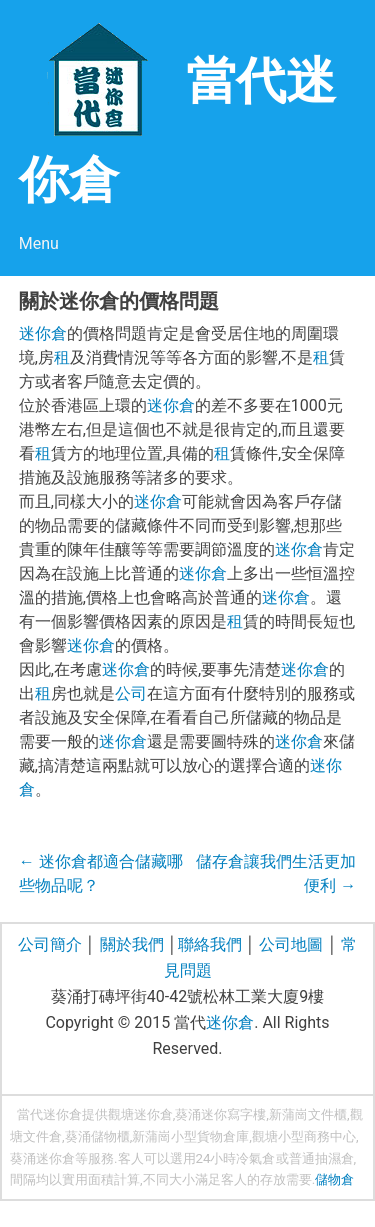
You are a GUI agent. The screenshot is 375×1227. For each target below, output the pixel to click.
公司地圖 (291, 944)
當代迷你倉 (49, 1114)
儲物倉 (334, 1179)
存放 (273, 1179)
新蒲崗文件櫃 (308, 1114)
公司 (131, 693)
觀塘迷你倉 (140, 1114)
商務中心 (330, 1136)
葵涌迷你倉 (42, 1158)
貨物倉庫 (223, 1136)
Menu (39, 243)
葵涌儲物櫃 (97, 1136)
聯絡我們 (210, 944)
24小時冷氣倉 (236, 1158)
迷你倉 (43, 333)
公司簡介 (50, 944)
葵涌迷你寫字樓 (220, 1114)
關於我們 (132, 944)
